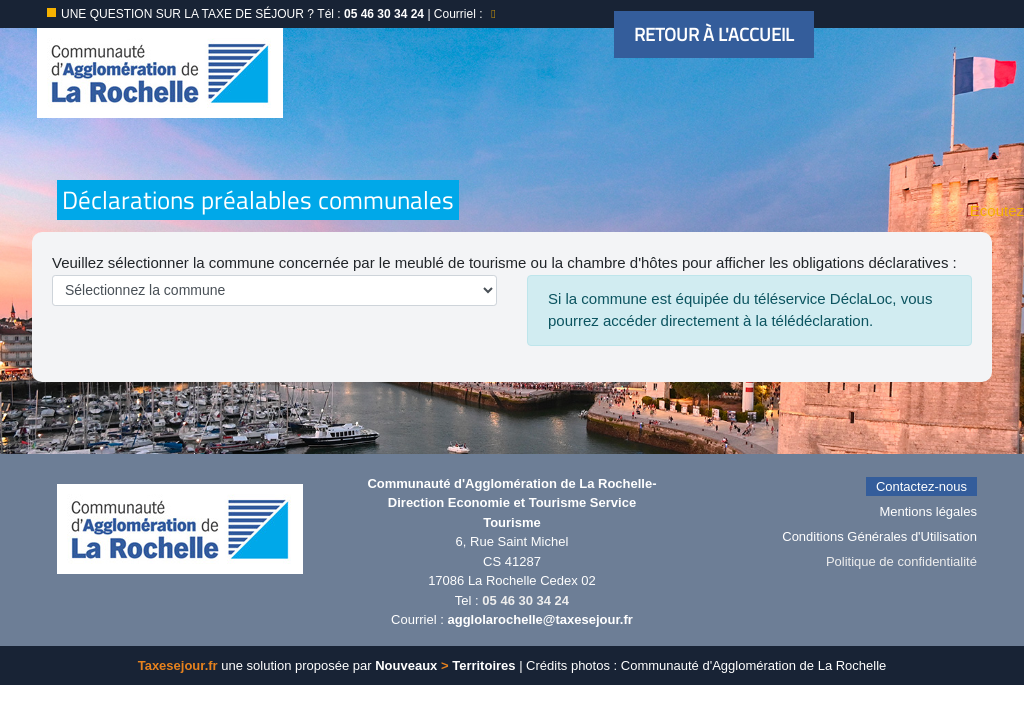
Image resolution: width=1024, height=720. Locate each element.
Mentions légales (928, 511)
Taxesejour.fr (178, 665)
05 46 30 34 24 (525, 600)
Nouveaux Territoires (445, 665)
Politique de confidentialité (901, 561)
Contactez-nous (921, 486)
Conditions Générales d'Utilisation (879, 536)
